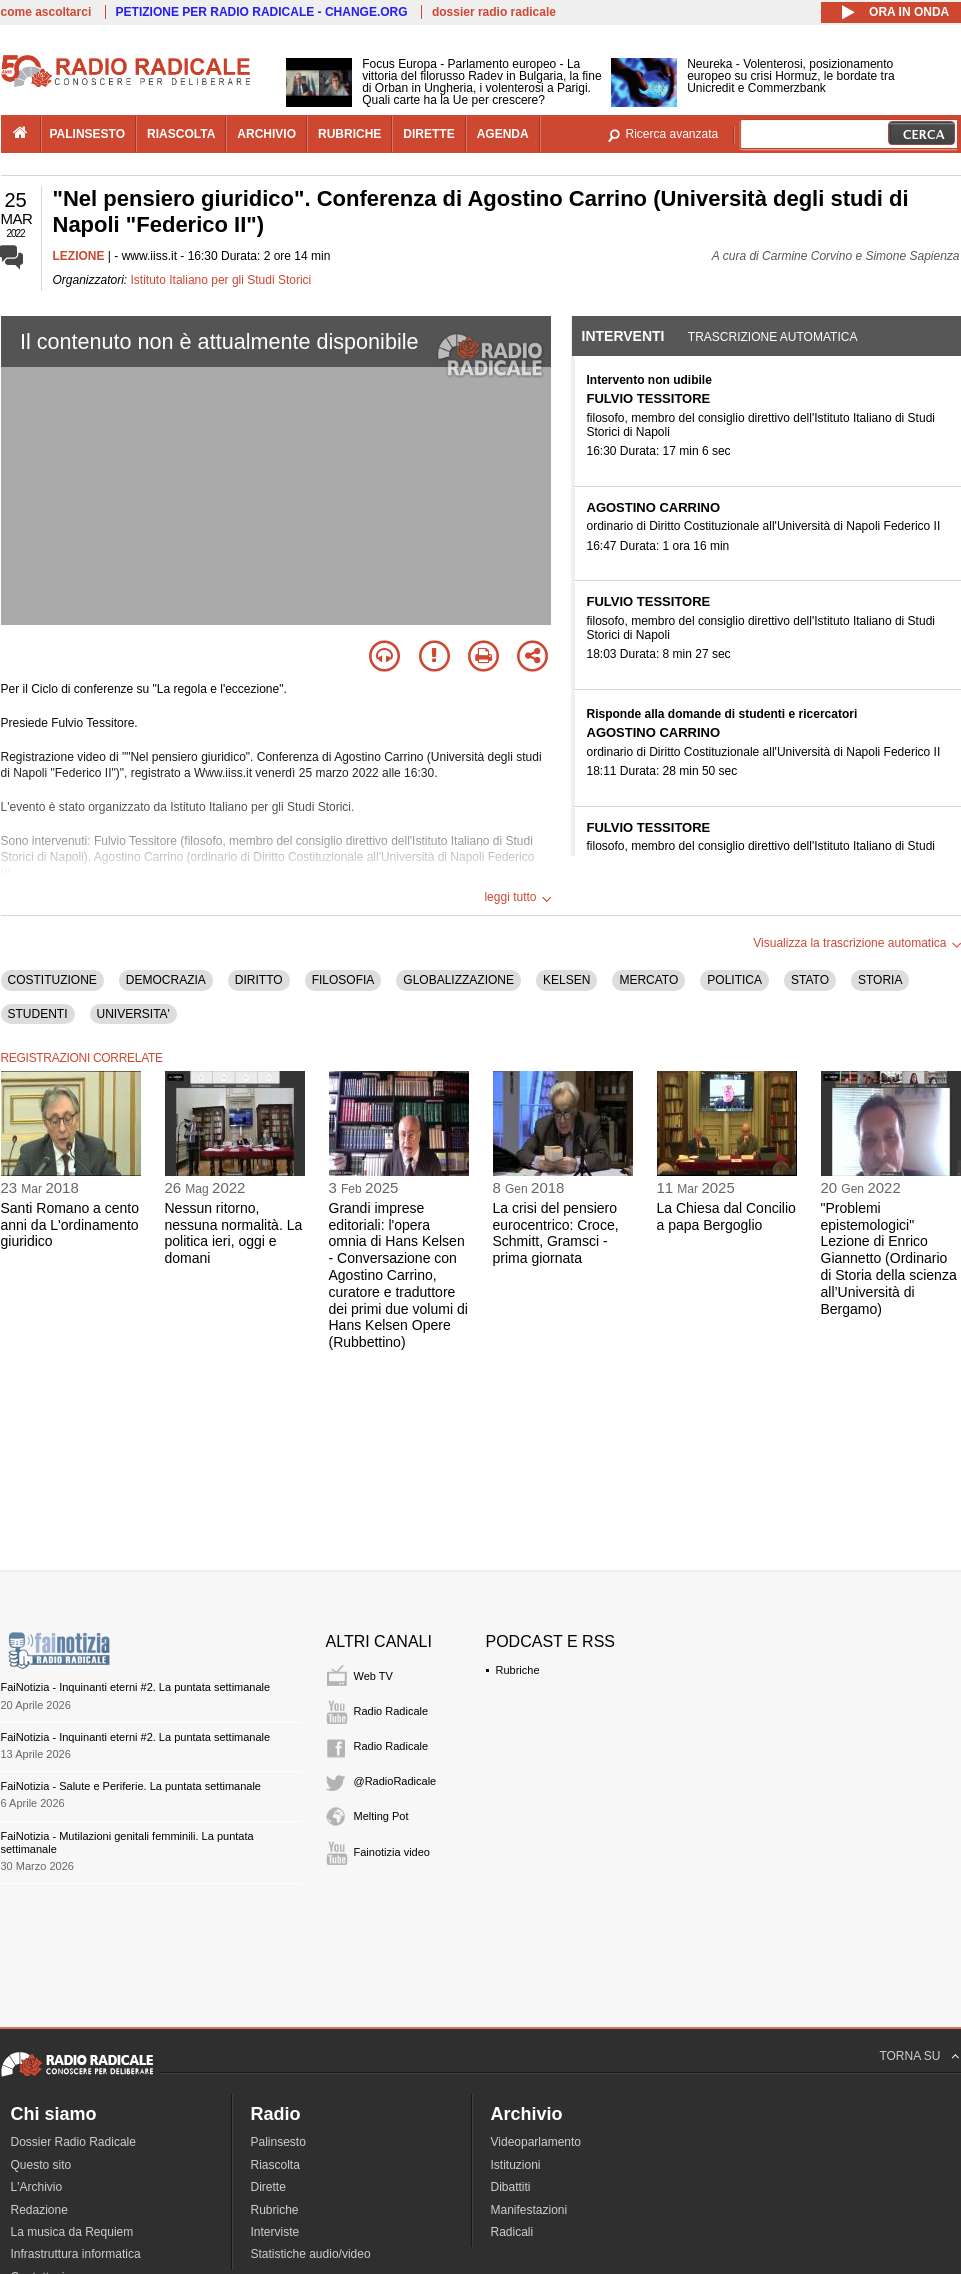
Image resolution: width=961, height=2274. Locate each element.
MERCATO (648, 980)
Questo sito (41, 2165)
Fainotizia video (392, 1852)
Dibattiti (511, 2187)
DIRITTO (259, 980)
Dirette (268, 2187)
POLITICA (734, 980)
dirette (428, 134)
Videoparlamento (536, 2142)
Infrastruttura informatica (76, 2254)
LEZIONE (79, 256)
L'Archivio (37, 2187)
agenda (503, 134)
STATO (810, 980)
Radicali (512, 2232)
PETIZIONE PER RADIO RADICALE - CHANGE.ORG (262, 12)
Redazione (39, 2210)
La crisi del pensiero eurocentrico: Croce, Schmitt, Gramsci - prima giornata (556, 1233)
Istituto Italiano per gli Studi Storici (221, 280)
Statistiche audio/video (311, 2254)
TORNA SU (909, 2056)
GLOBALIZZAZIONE (458, 980)
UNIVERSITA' (133, 1014)
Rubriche (518, 1670)
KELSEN (566, 980)
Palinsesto (278, 2142)
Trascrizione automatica (773, 337)
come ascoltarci (46, 12)
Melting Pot (381, 1816)
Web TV (373, 1676)
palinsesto (88, 134)
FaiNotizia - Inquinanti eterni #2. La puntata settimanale (136, 1687)
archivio (266, 134)
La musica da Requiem (72, 2232)
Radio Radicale (391, 1711)
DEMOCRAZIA (166, 980)
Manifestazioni (529, 2210)
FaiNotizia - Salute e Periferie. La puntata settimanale (131, 1786)
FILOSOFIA (343, 980)
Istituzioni (516, 2165)
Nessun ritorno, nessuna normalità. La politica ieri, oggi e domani (234, 1233)
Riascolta (275, 2165)
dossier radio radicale (494, 12)
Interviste (275, 2232)
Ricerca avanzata (672, 134)
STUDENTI (38, 1014)
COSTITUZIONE (52, 980)
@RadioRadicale (395, 1781)
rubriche (349, 134)
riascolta (181, 134)
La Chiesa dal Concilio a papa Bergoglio (726, 1216)
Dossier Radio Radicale (73, 2142)
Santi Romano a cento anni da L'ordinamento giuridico (70, 1225)
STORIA (880, 980)
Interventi (623, 336)
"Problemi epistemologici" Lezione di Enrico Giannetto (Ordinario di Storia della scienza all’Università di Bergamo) (889, 1258)
